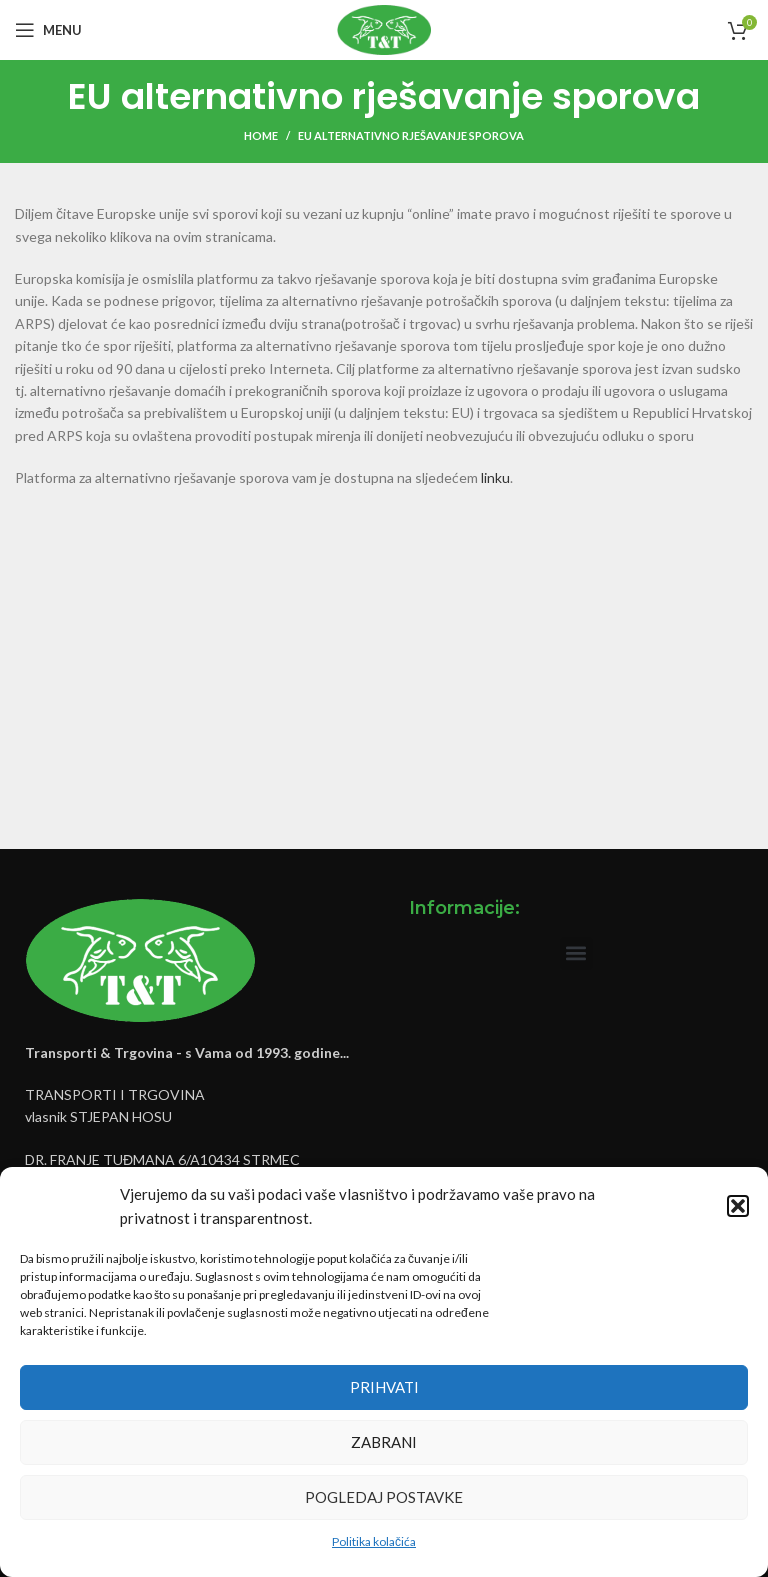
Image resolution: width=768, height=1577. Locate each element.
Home (261, 135)
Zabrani (384, 1442)
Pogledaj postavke (384, 1497)
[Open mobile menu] (48, 30)
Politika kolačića (374, 1541)
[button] (738, 1206)
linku (495, 477)
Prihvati (384, 1387)
